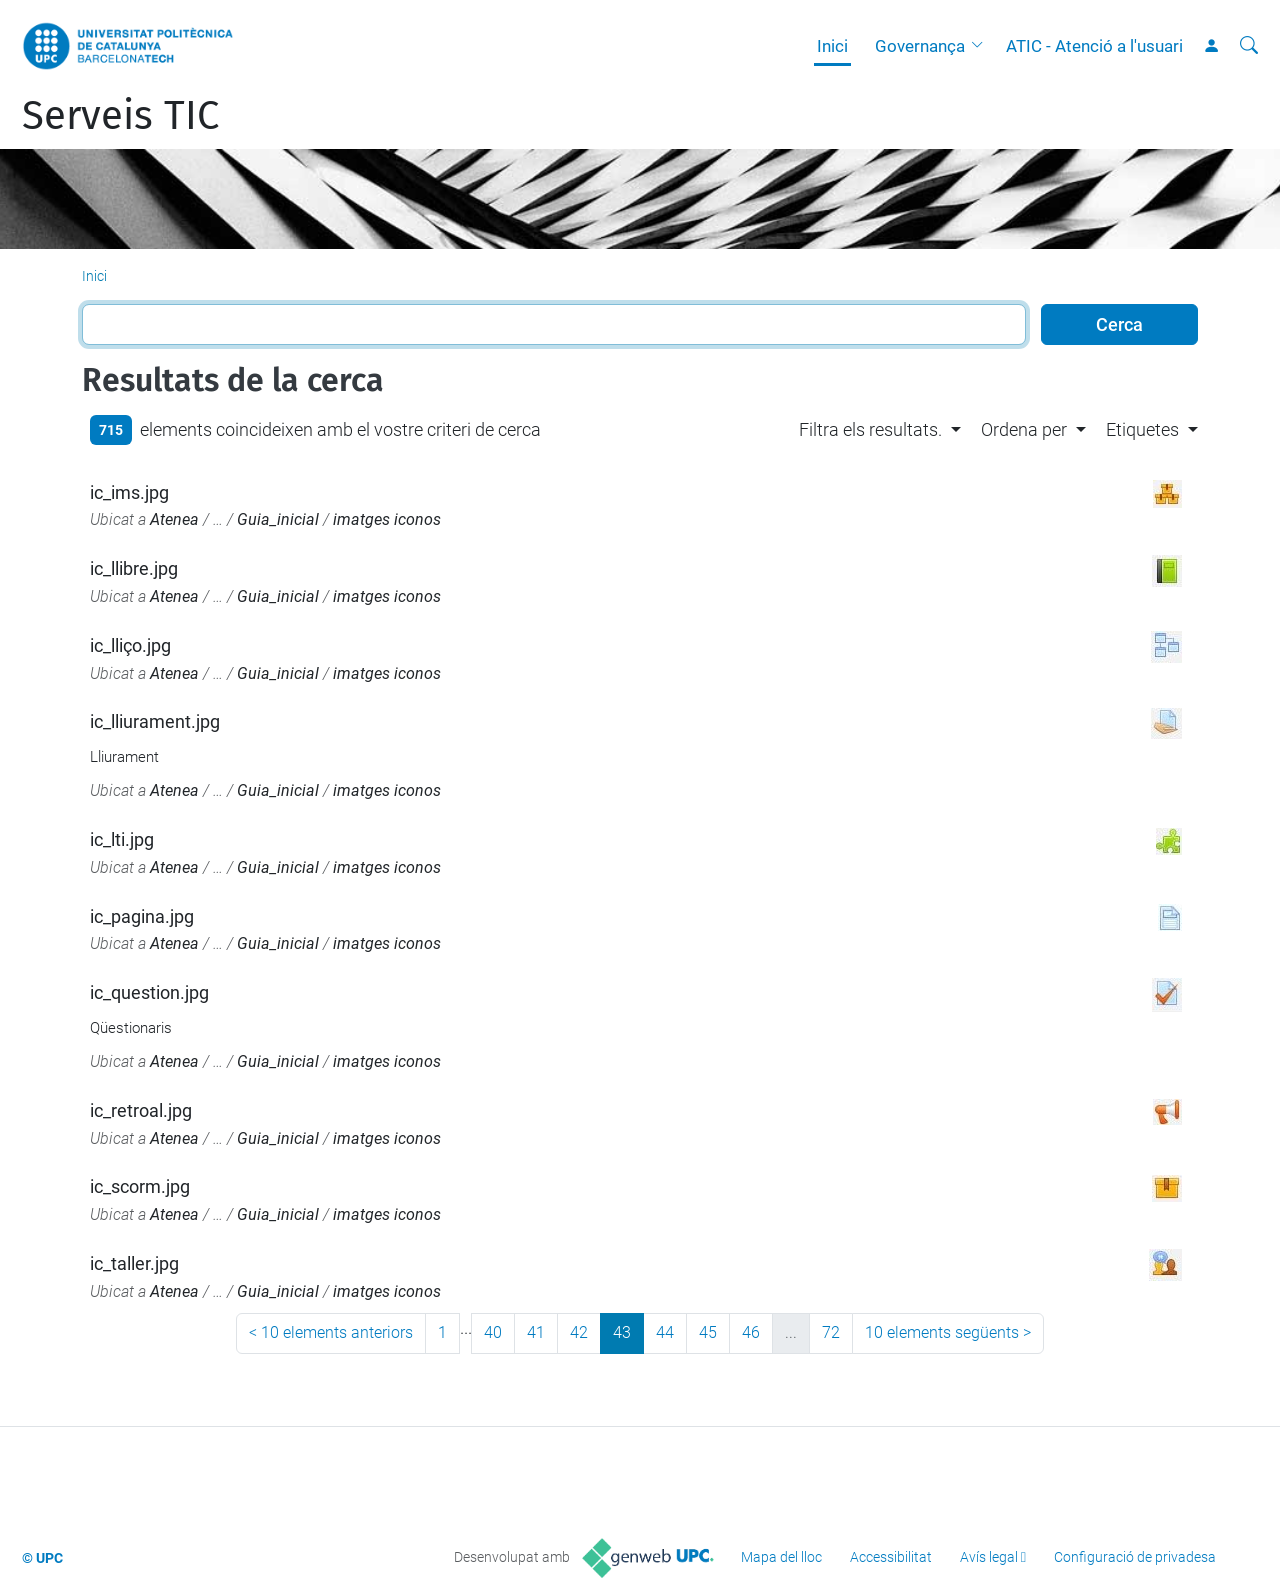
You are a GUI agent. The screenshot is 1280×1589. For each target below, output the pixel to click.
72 (831, 1332)
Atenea (174, 519)
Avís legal (989, 1557)
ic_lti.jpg (122, 839)
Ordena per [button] (1024, 429)
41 (536, 1332)
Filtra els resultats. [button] (870, 429)
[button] (982, 46)
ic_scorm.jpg (140, 1186)
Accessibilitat (891, 1557)
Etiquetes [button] (1142, 429)
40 (493, 1332)
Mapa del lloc (781, 1557)
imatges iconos (387, 519)
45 (708, 1332)
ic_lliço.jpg (130, 645)
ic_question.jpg (149, 992)
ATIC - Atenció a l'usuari (1094, 46)
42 (579, 1332)
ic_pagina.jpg (142, 916)
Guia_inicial (278, 519)
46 (751, 1332)
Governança (920, 46)
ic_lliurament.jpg (155, 721)
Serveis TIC (120, 116)
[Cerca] (1249, 46)
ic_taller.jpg (134, 1263)
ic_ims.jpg (129, 492)
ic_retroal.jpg (141, 1110)
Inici (832, 46)
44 (665, 1332)
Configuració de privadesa (1135, 1557)
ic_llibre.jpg (134, 568)
